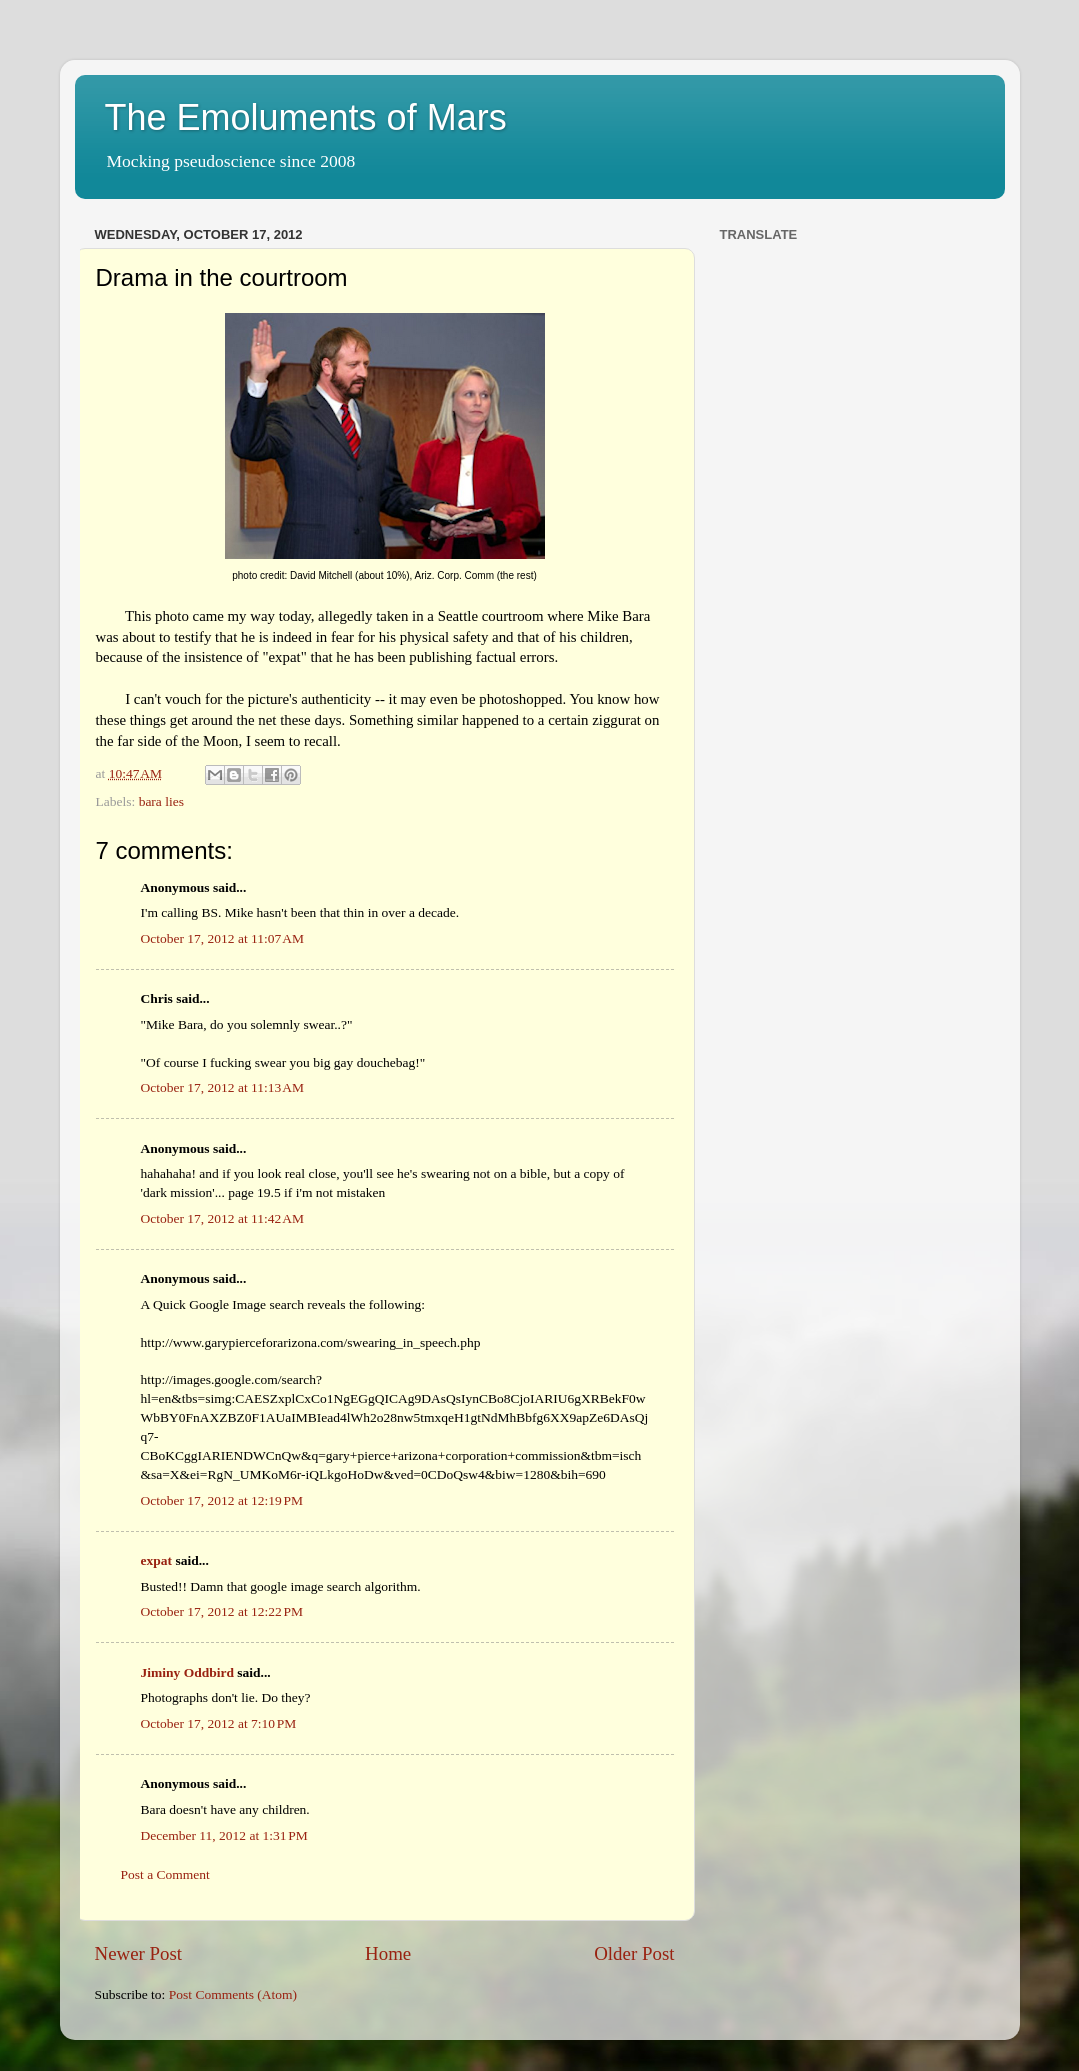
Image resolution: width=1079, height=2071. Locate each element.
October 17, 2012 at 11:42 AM (223, 1218)
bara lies (161, 801)
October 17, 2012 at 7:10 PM (219, 1723)
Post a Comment (165, 1874)
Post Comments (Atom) (233, 1994)
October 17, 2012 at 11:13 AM (223, 1087)
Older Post (634, 1953)
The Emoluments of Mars (306, 117)
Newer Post (139, 1953)
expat (157, 1560)
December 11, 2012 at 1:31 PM (224, 1835)
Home (388, 1953)
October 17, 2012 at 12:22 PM (222, 1611)
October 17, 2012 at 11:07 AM (223, 938)
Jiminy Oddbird (187, 1672)
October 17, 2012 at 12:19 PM (222, 1500)
